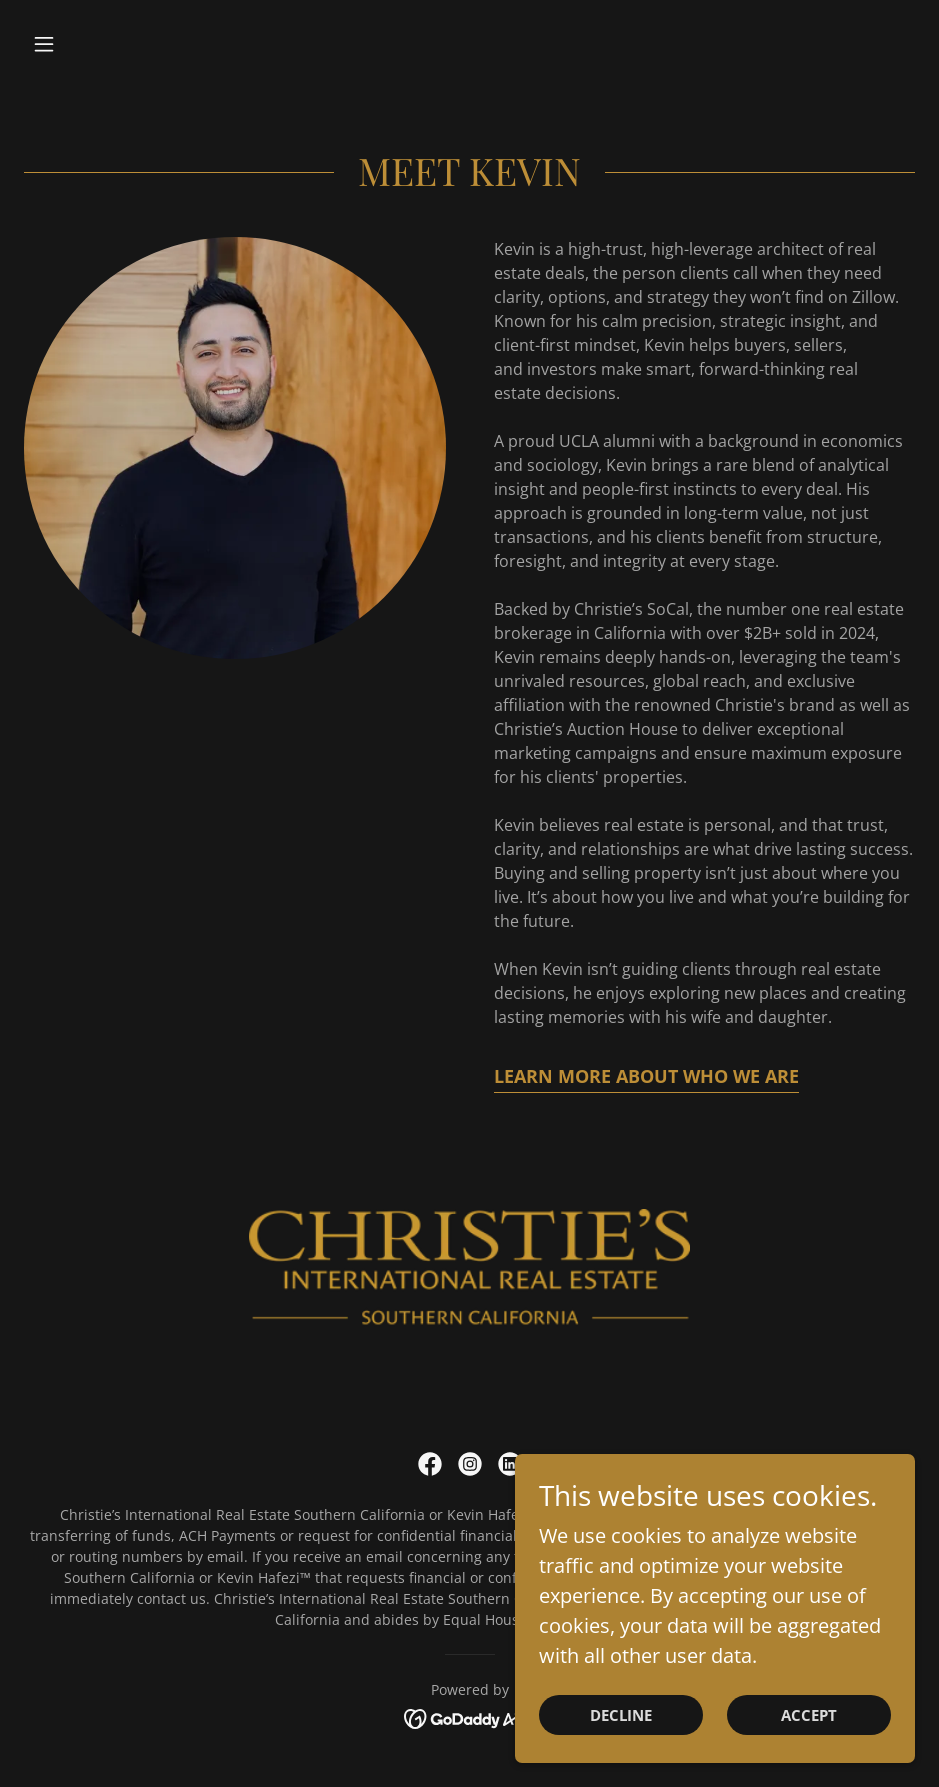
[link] (430, 1464)
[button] (91, 44)
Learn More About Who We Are (646, 1076)
